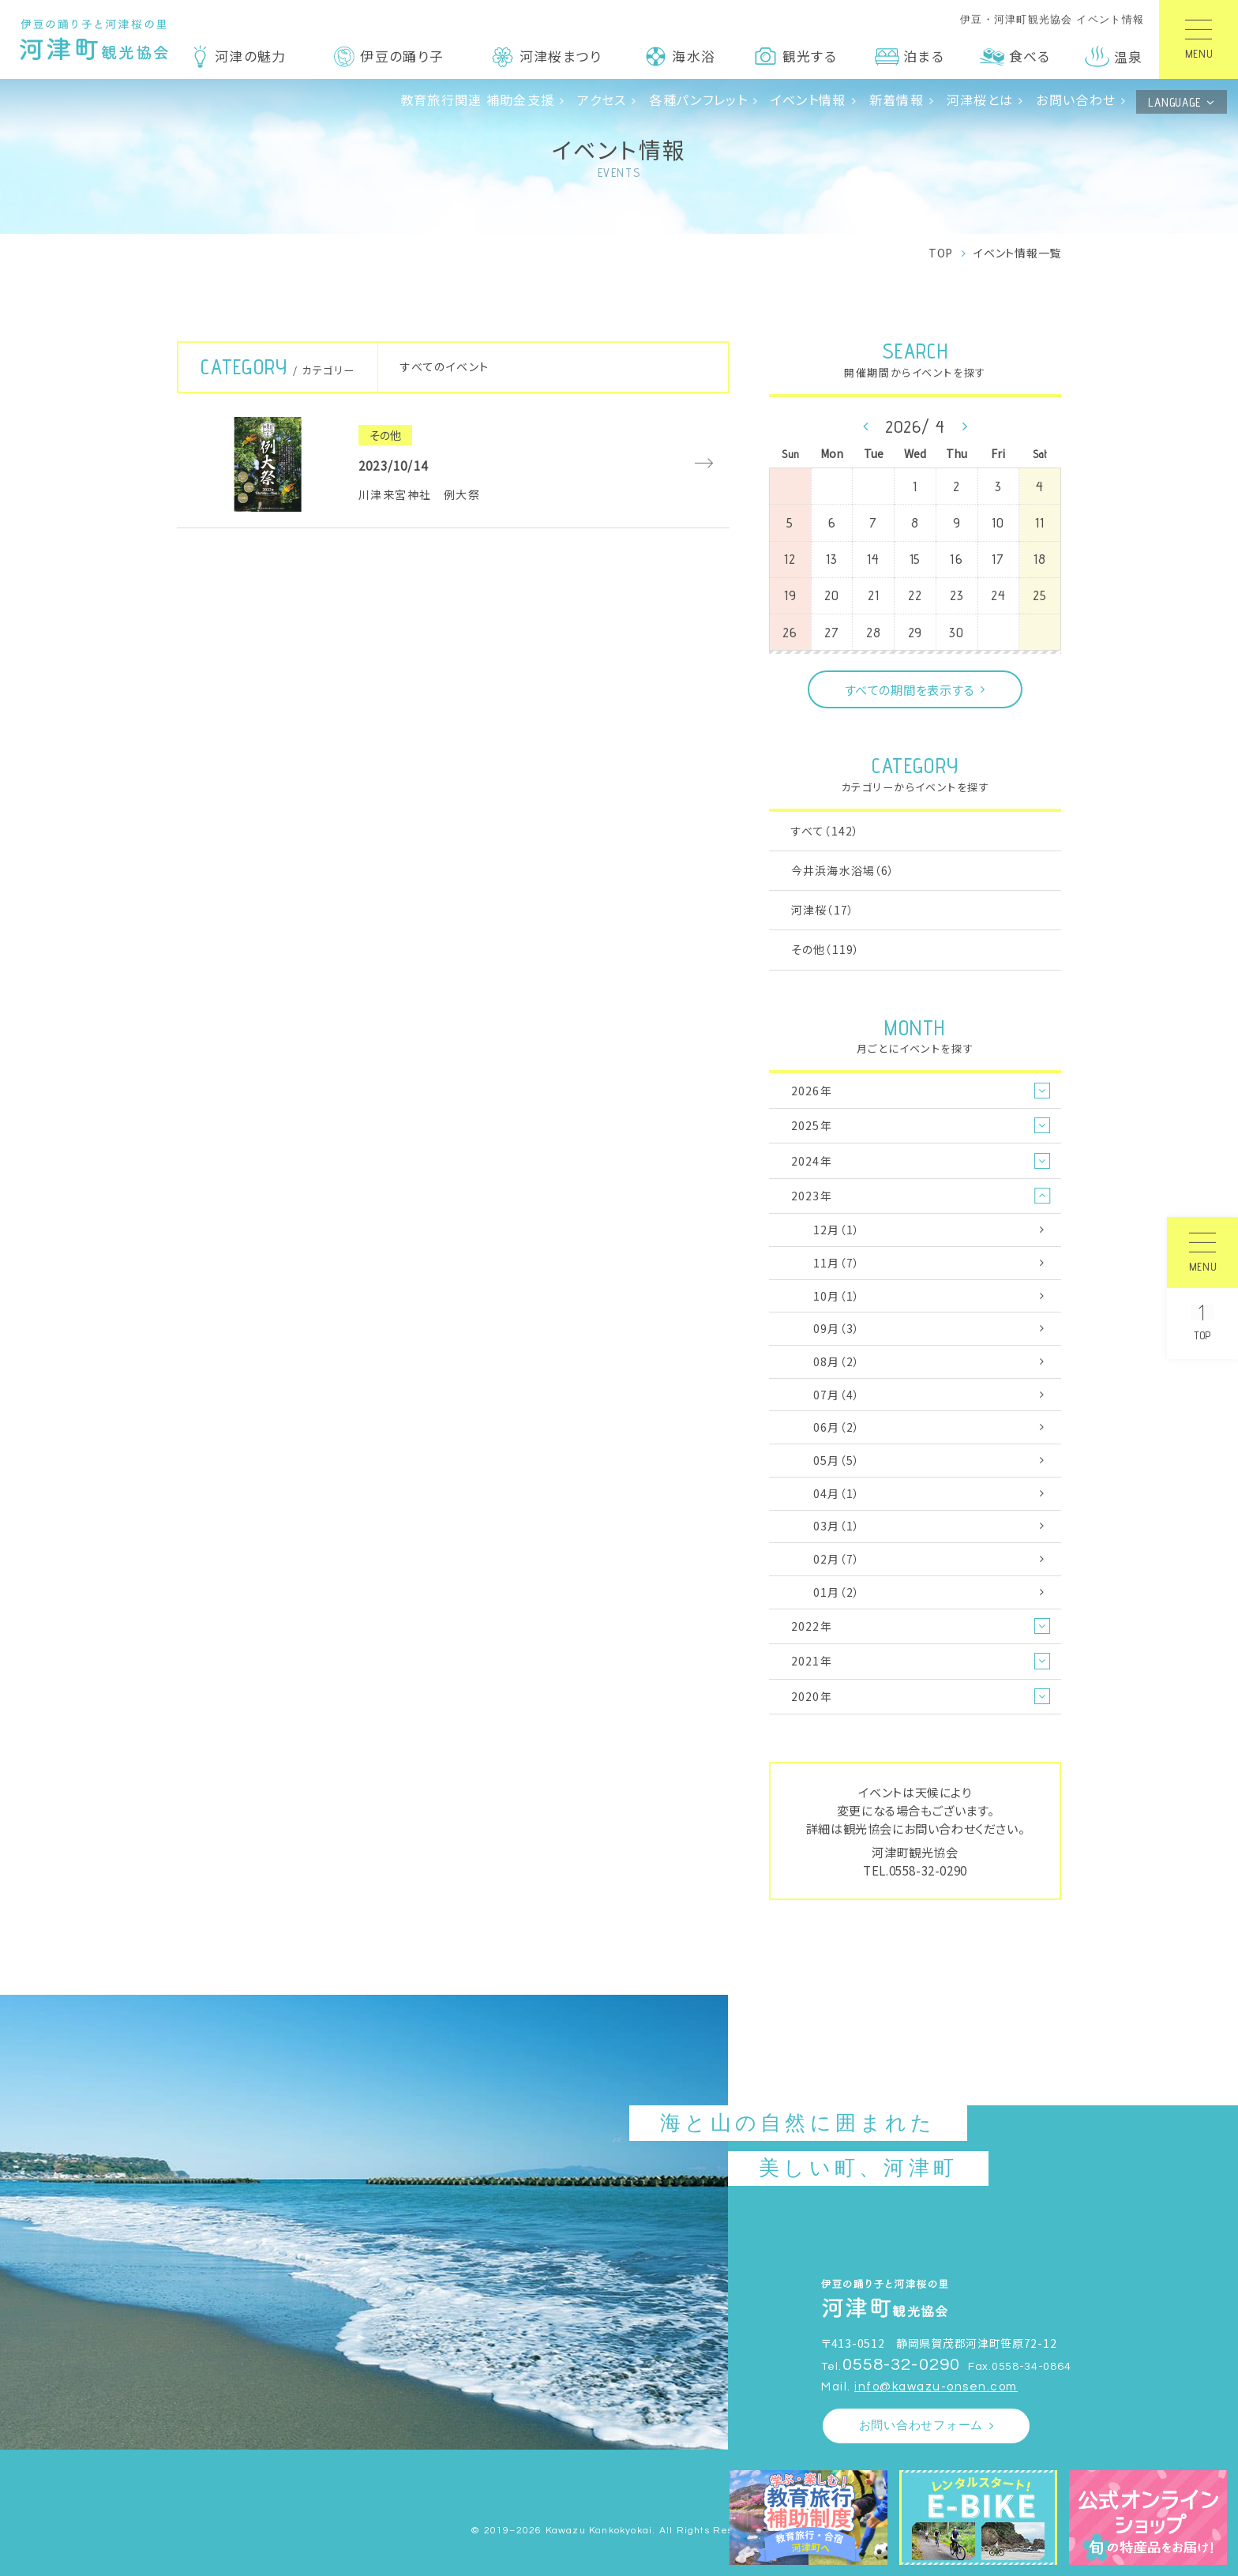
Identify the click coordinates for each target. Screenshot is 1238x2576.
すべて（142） (825, 831)
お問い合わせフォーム (921, 2425)
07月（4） (836, 1395)
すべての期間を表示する (909, 689)
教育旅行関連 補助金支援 (477, 99)
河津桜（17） (822, 910)
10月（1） (836, 1296)
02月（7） (836, 1559)
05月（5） (836, 1460)
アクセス (601, 99)
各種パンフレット (698, 99)
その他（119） (825, 949)
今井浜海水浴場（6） (843, 870)
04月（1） (836, 1493)
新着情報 (896, 99)
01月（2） (836, 1592)
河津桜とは (980, 99)
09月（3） (836, 1328)
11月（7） (836, 1263)
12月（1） (836, 1229)
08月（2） (836, 1361)
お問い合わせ (1076, 99)
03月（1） (836, 1526)
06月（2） (836, 1427)
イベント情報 (808, 99)
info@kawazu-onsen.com (936, 2387)
